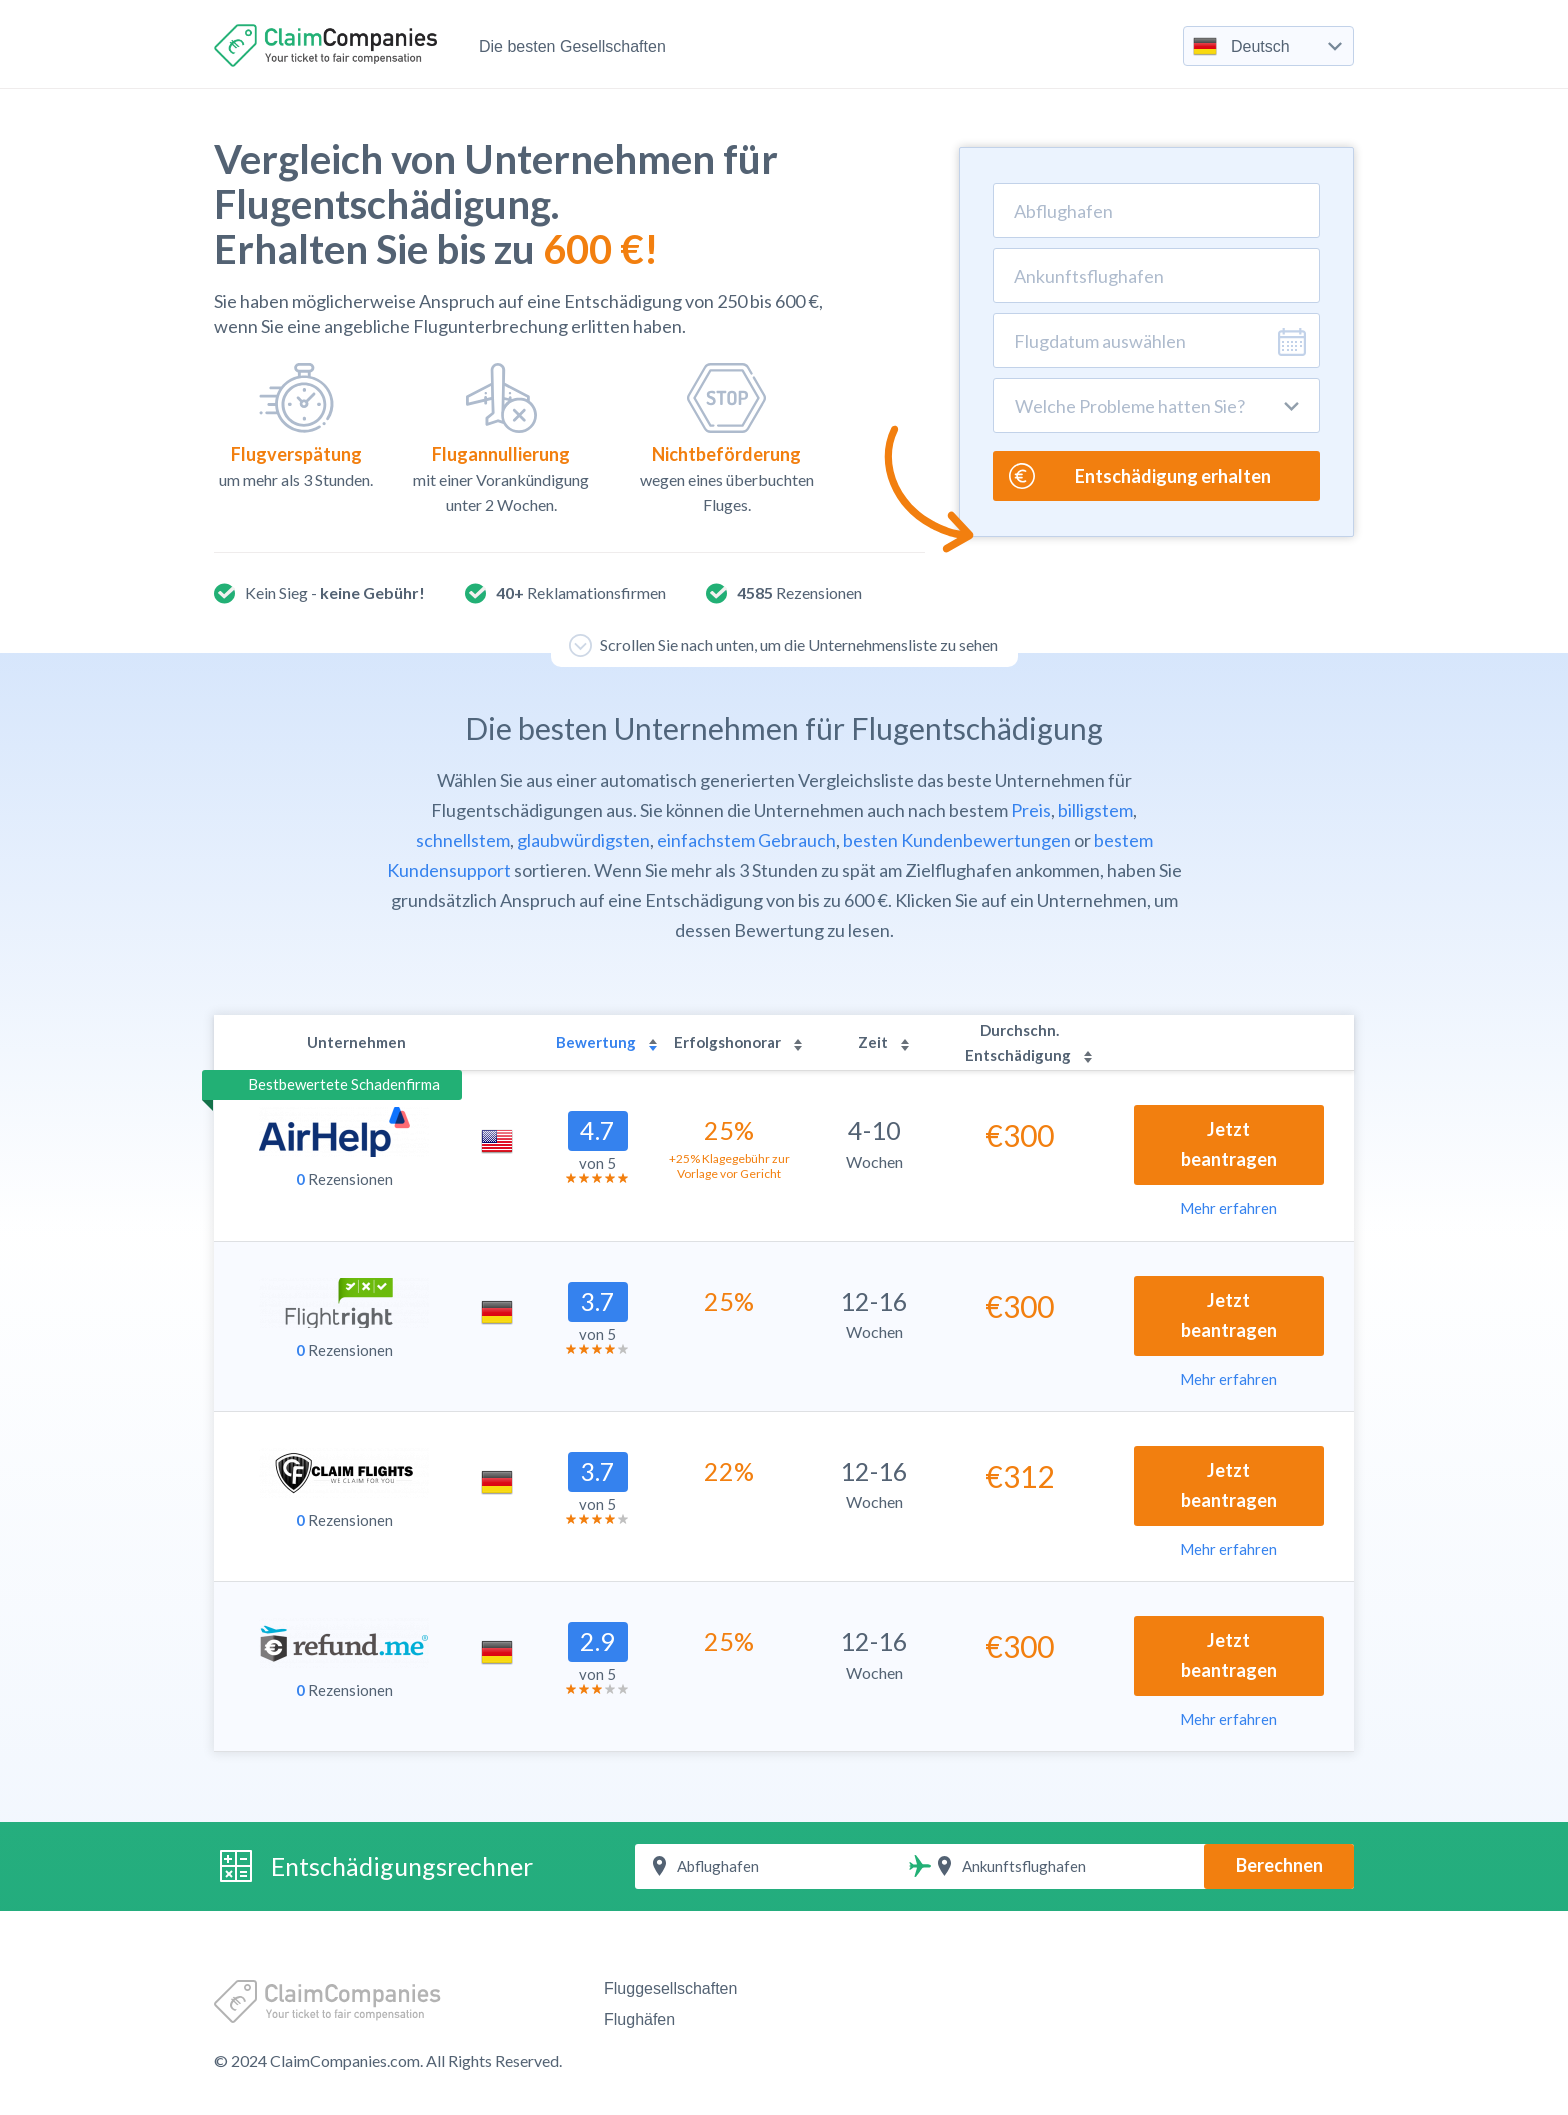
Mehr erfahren (1228, 1208)
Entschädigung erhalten (1140, 476)
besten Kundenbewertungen (957, 840)
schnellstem (463, 840)
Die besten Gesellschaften (572, 46)
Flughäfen (639, 2019)
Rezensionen (344, 1179)
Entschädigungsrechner (402, 1866)
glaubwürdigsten (583, 840)
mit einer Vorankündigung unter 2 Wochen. (501, 438)
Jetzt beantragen (1229, 1144)
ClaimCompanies (328, 45)
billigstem (1095, 810)
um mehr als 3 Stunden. (296, 426)
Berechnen (1279, 1865)
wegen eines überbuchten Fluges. (726, 438)
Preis (1031, 810)
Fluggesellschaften (670, 1988)
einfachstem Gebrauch (746, 840)
